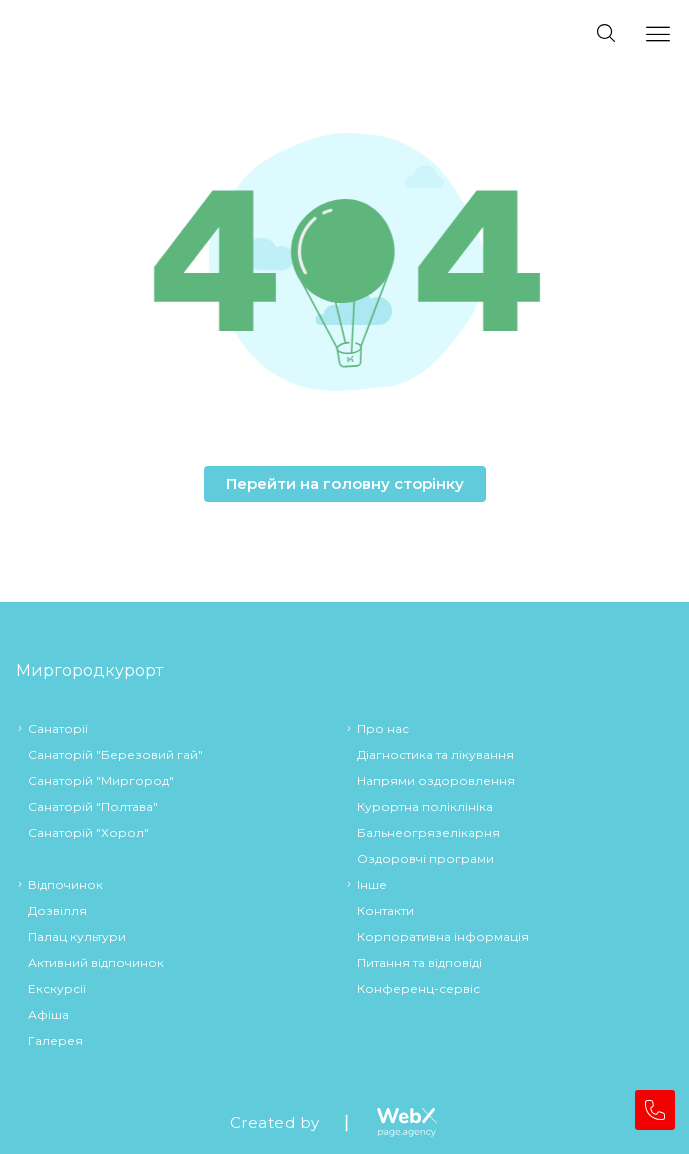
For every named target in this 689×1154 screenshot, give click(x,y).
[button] (345, 265)
